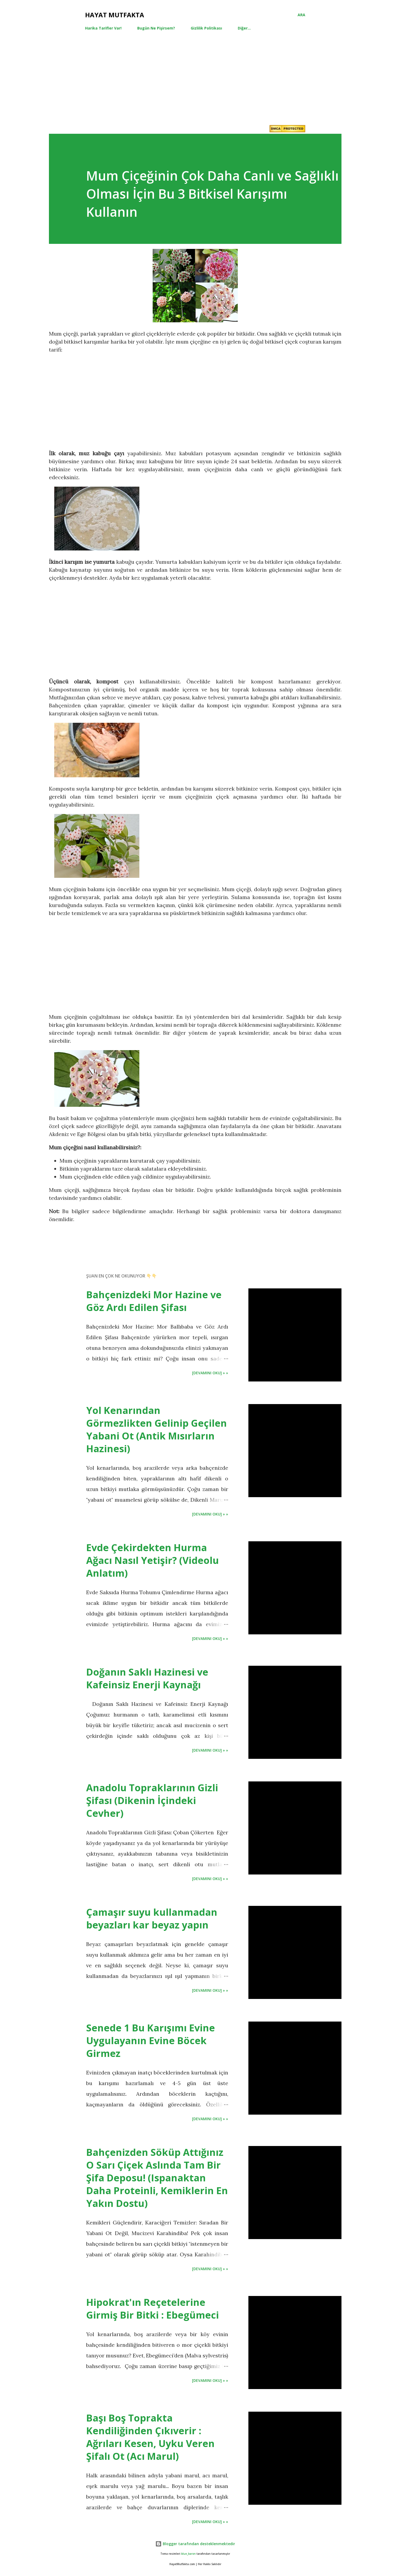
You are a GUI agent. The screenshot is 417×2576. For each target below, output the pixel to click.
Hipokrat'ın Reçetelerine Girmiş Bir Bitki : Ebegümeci (152, 2309)
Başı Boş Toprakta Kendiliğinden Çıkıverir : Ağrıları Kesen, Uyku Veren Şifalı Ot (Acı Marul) (150, 2437)
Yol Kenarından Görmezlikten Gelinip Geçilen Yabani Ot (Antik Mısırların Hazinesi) (156, 1429)
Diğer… (244, 28)
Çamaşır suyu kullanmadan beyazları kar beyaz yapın (151, 1918)
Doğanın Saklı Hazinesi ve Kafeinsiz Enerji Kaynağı (147, 1678)
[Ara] (301, 15)
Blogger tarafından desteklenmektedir (195, 2543)
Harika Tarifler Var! (103, 28)
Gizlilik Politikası (206, 28)
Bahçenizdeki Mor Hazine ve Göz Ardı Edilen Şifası (154, 1301)
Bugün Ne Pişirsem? (156, 28)
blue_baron (188, 2554)
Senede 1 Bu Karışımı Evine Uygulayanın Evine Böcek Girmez (150, 2040)
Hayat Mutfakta (114, 14)
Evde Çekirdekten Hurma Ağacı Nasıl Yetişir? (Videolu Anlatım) (152, 1560)
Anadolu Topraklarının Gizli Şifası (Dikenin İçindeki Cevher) (152, 1800)
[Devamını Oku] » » (210, 1372)
